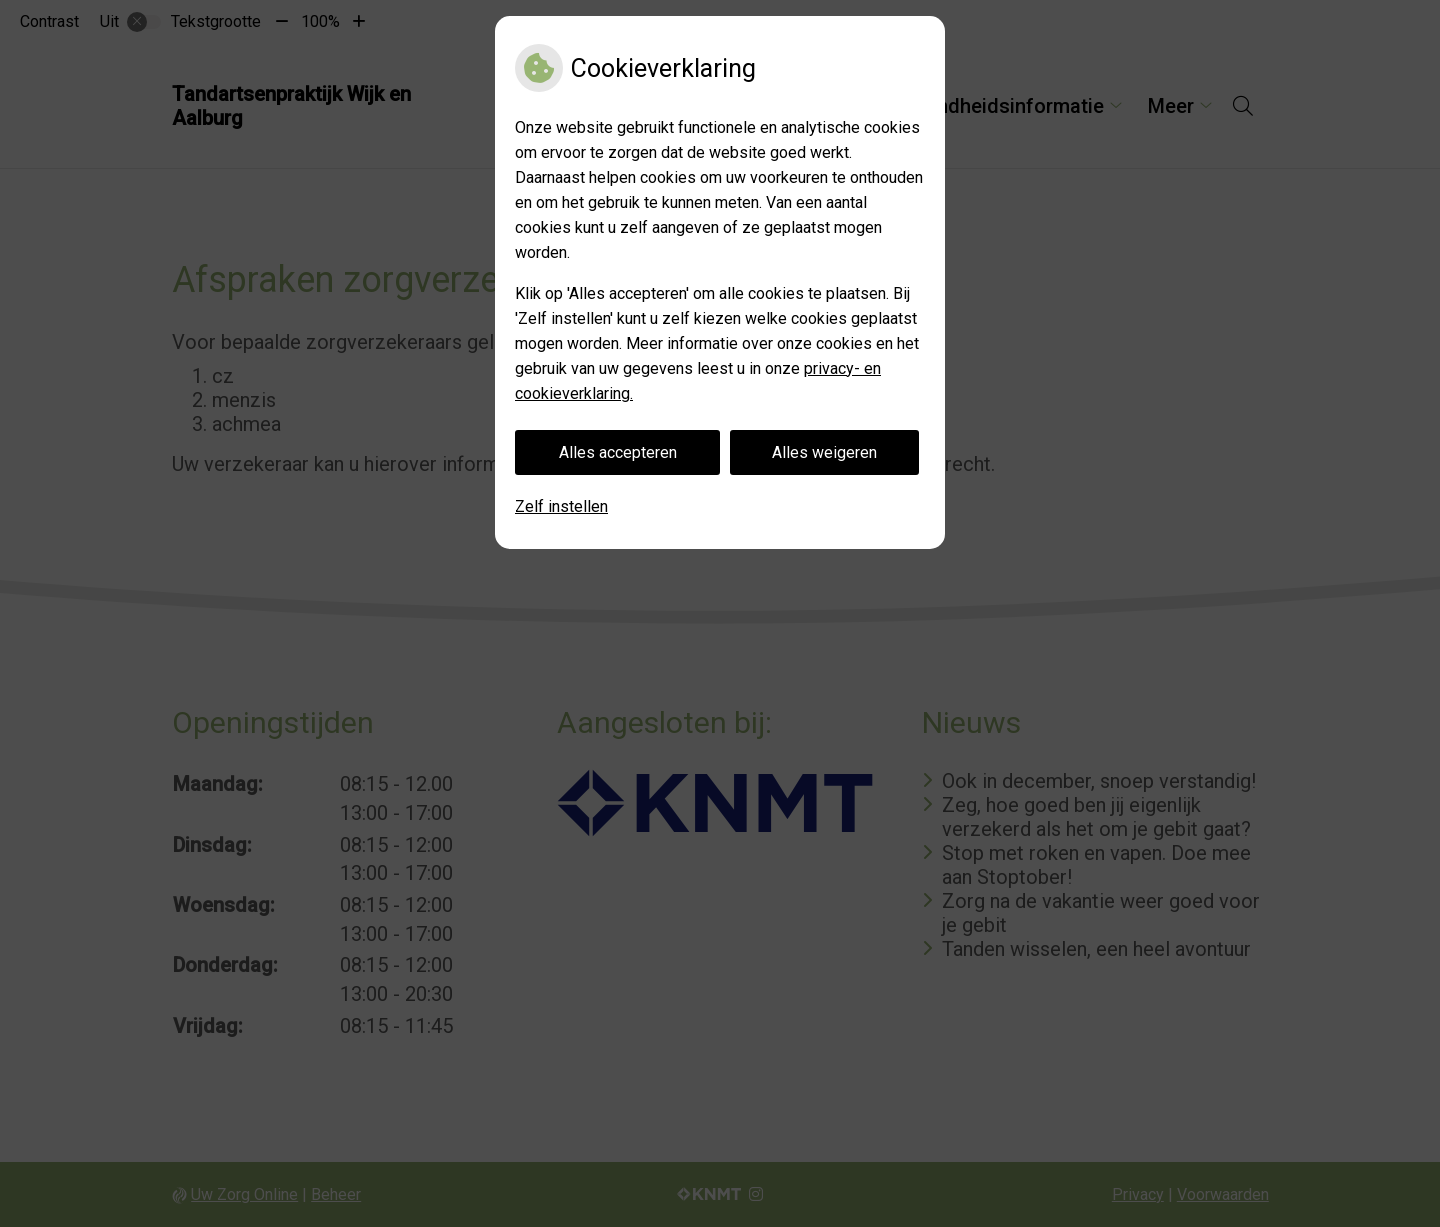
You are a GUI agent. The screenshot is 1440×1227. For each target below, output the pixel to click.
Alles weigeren (824, 452)
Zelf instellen (561, 506)
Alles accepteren (618, 452)
